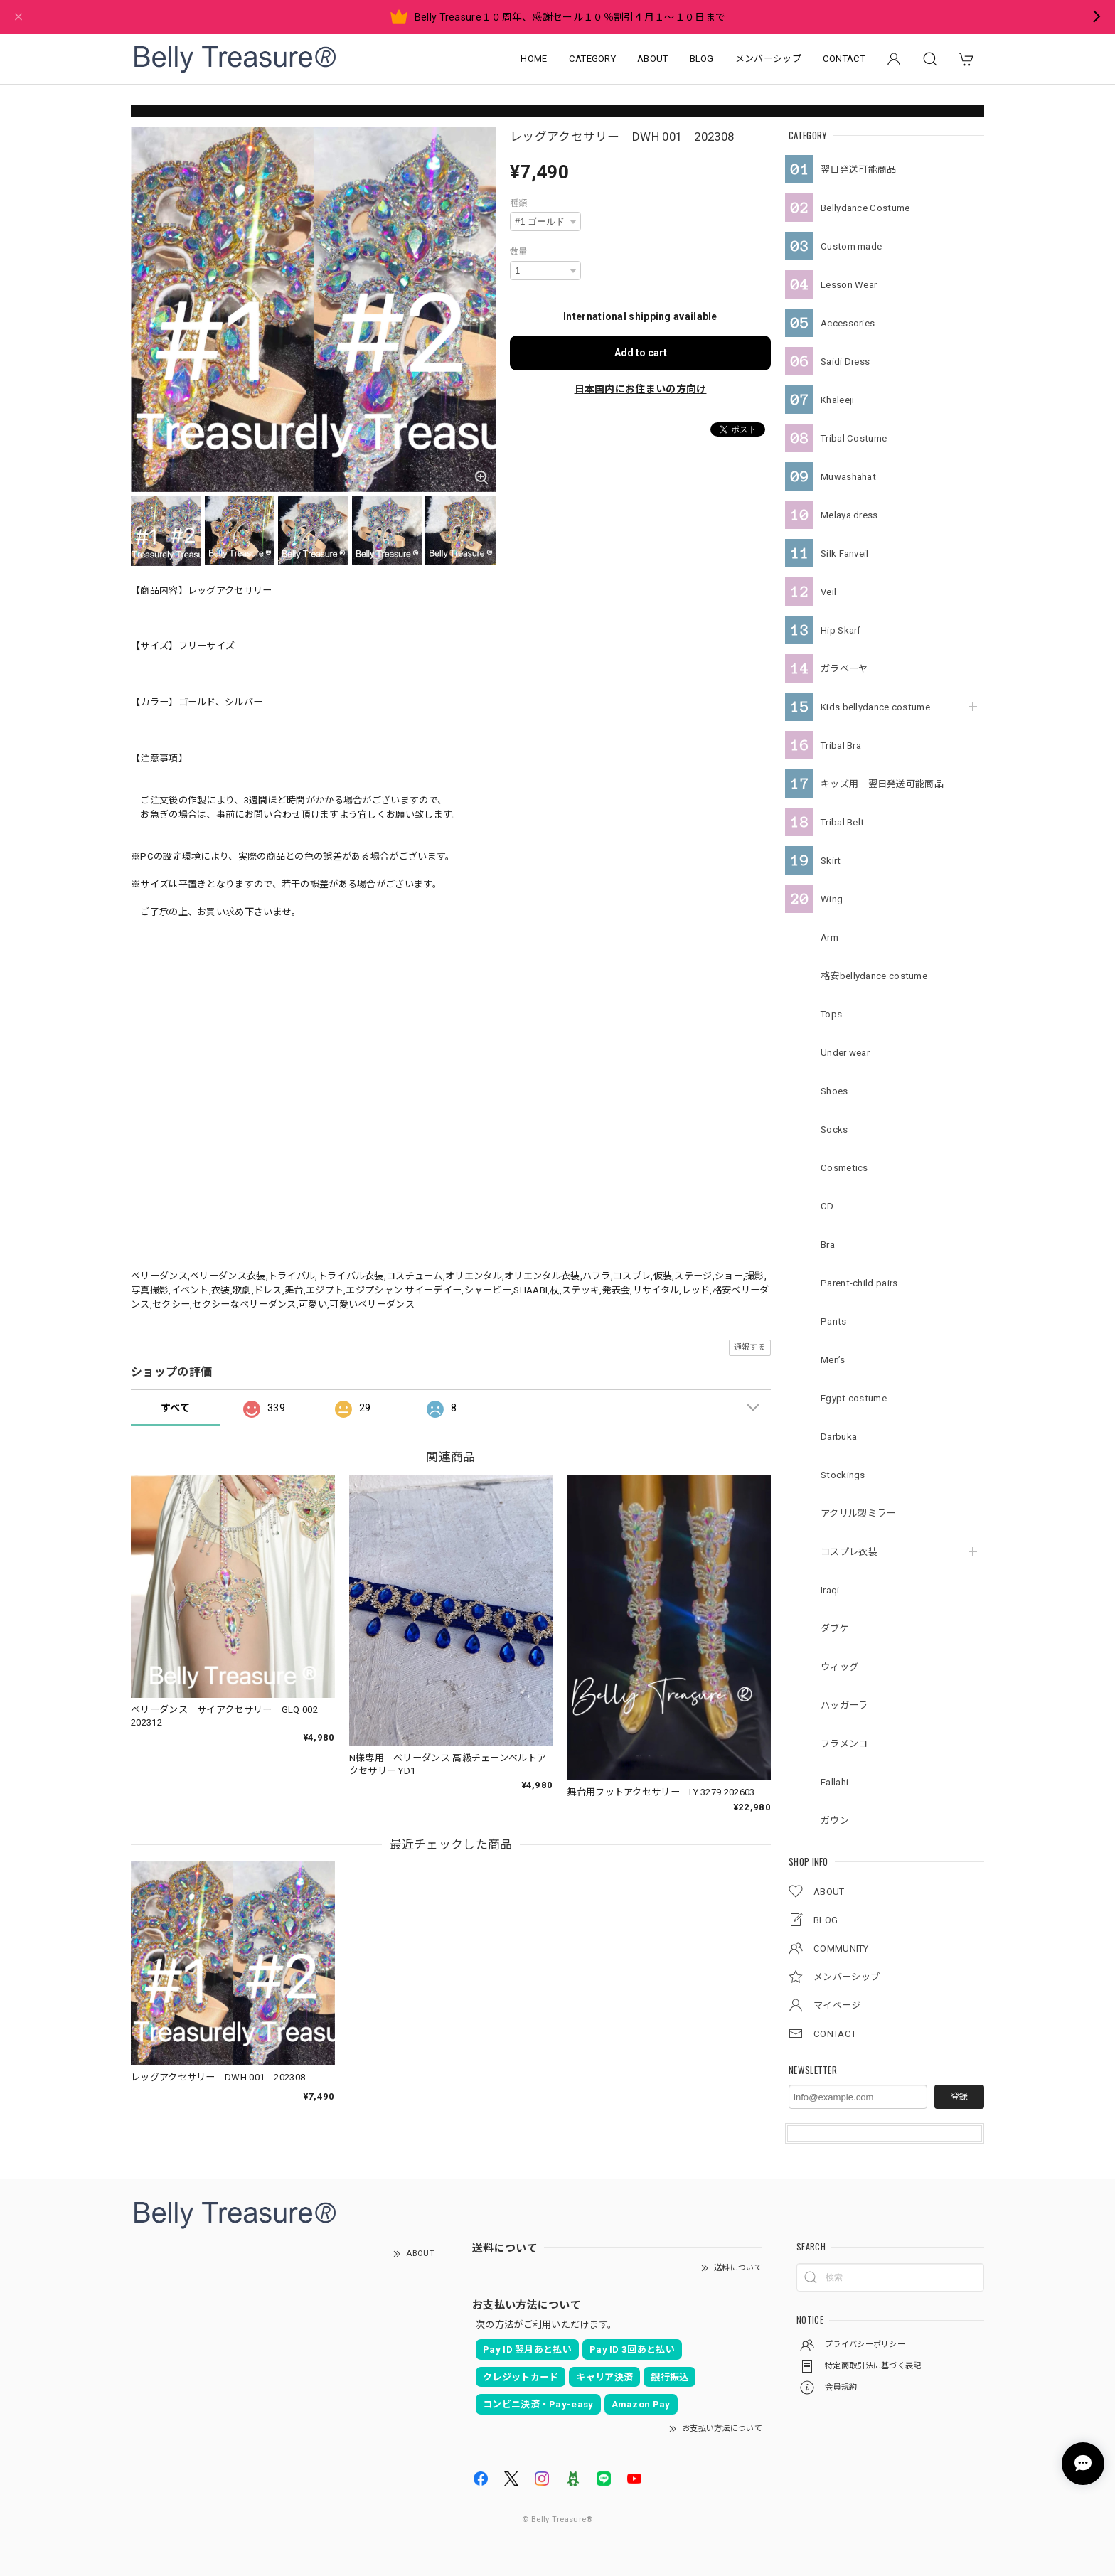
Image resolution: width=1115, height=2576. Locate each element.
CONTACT (844, 58)
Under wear (845, 1052)
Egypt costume (854, 1398)
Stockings (843, 1475)
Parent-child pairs (859, 1283)
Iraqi (830, 1590)
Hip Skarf (841, 630)
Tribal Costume (854, 438)
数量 (519, 252)
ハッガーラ (844, 1705)
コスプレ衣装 (849, 1551)
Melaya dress (849, 515)
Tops (831, 1014)
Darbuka (839, 1436)
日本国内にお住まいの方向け (641, 389)
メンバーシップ (768, 58)
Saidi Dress (845, 361)
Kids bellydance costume (875, 707)
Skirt (831, 860)
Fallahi (834, 1782)
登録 (959, 2097)
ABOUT (652, 58)
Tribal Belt (842, 822)
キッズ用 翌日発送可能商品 (882, 784)
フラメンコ (844, 1743)
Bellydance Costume (865, 208)
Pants (834, 1321)
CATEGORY (592, 58)
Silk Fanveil (845, 553)
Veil (828, 592)
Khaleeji (837, 400)
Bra (828, 1244)
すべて (175, 1407)
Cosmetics (844, 1168)
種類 (519, 203)
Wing (832, 899)
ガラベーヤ (844, 668)
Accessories (848, 323)
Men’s (833, 1359)
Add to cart (640, 352)
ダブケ (835, 1628)
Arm (829, 937)
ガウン (835, 1820)
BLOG (702, 58)
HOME (534, 58)
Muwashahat (848, 476)
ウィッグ (839, 1667)
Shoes (834, 1091)
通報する (750, 1347)
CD (827, 1206)
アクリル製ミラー (858, 1513)
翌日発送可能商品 (858, 169)
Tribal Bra (841, 745)
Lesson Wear (849, 284)
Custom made (851, 246)
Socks (834, 1129)
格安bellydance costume (874, 976)
